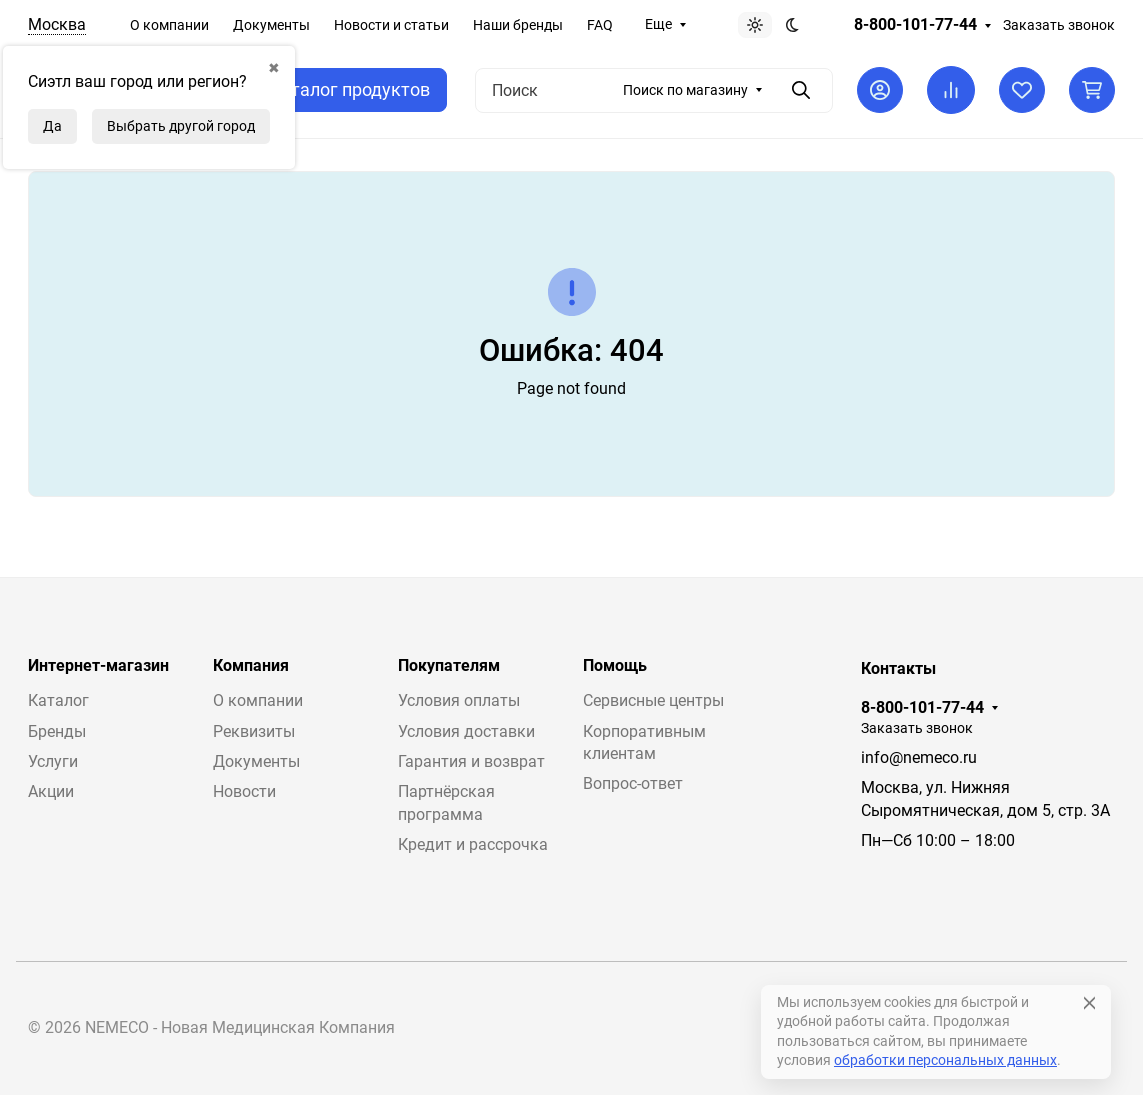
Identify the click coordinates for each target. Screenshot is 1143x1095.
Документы (271, 25)
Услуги (53, 761)
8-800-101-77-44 (915, 25)
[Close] (1089, 1003)
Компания (251, 666)
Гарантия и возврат (471, 761)
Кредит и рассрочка (473, 844)
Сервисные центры (653, 700)
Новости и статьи (391, 25)
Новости (244, 791)
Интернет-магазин (98, 666)
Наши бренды (518, 25)
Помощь (615, 666)
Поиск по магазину (685, 90)
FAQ (600, 25)
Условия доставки (466, 731)
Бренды (57, 731)
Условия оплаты (459, 700)
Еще (658, 24)
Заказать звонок (1059, 25)
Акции (51, 791)
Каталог (58, 700)
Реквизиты (254, 731)
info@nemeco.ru (919, 757)
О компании (169, 25)
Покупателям (449, 666)
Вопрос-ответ (633, 783)
